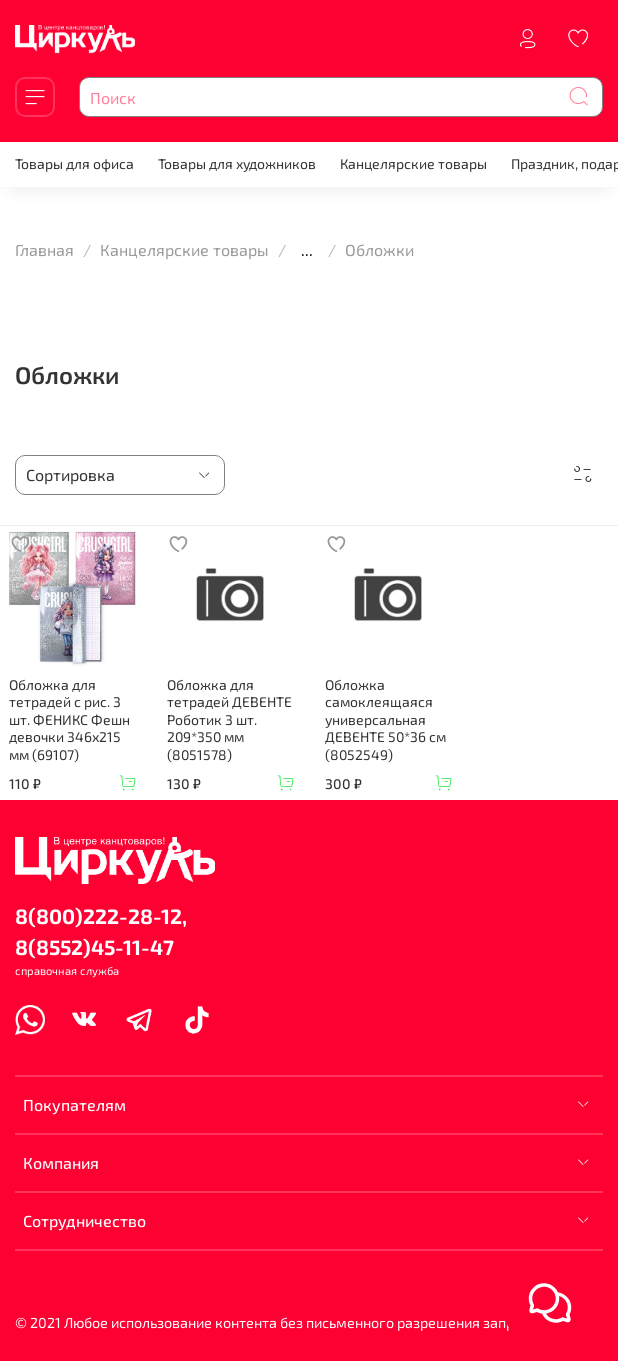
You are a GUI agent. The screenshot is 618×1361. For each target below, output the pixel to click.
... (307, 250)
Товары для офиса (74, 163)
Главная (44, 249)
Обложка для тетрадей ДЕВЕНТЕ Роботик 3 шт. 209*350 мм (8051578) (229, 719)
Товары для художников (237, 163)
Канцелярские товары (413, 163)
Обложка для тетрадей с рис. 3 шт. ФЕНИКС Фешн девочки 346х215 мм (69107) (69, 719)
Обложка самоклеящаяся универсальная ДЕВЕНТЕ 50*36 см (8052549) (385, 719)
